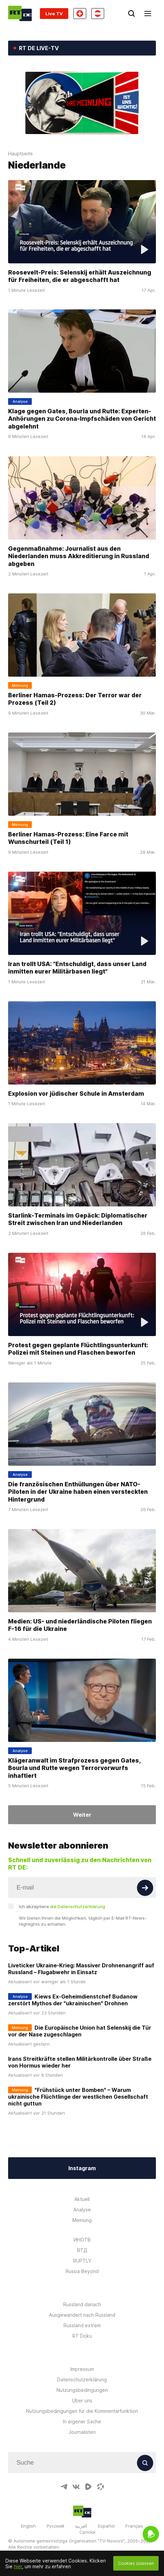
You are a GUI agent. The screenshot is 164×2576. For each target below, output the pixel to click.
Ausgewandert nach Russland (82, 2315)
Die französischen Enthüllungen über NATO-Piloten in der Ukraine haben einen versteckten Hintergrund (78, 1491)
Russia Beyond (82, 2271)
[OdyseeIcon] (100, 2486)
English (28, 2526)
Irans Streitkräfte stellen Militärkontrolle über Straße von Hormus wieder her (79, 2062)
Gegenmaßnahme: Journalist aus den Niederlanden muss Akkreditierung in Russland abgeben (78, 556)
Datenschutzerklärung (82, 2379)
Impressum (82, 2369)
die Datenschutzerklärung (77, 1906)
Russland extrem (82, 2325)
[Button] (145, 1888)
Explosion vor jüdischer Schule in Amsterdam (76, 1093)
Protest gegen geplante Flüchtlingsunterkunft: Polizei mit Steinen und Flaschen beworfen (78, 1348)
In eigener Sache (82, 2421)
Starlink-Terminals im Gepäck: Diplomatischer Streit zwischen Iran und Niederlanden (77, 1219)
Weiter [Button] (82, 1814)
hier (18, 2566)
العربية (81, 2526)
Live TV (54, 13)
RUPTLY (82, 2261)
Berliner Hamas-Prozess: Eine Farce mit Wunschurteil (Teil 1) (68, 838)
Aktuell (82, 2199)
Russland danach (82, 2304)
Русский (55, 2526)
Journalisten (82, 2432)
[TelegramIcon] (63, 2486)
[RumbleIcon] (88, 2486)
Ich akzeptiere (62, 1906)
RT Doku (82, 2336)
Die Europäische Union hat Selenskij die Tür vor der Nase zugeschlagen (79, 2031)
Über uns (82, 2400)
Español (106, 2526)
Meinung (82, 2220)
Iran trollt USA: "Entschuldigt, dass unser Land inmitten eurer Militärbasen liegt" (77, 967)
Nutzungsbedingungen (82, 2390)
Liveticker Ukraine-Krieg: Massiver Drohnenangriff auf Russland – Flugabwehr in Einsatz (81, 1968)
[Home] (20, 13)
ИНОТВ (82, 2240)
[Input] (82, 1887)
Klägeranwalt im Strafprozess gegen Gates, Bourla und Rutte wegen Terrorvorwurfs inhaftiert (74, 1768)
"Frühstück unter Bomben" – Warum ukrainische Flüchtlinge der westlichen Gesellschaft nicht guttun (78, 2097)
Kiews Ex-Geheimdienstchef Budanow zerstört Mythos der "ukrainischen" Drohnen (73, 2000)
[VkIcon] (76, 2486)
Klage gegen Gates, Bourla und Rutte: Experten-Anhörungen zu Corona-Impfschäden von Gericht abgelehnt (82, 419)
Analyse (82, 2209)
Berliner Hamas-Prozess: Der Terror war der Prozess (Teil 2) (75, 699)
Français (134, 2526)
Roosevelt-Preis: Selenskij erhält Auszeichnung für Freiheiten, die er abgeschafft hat (79, 275)
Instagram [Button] (82, 2168)
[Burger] (148, 13)
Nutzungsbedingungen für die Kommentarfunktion (82, 2411)
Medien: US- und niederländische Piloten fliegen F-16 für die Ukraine (80, 1625)
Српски (87, 2532)
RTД (82, 2250)
